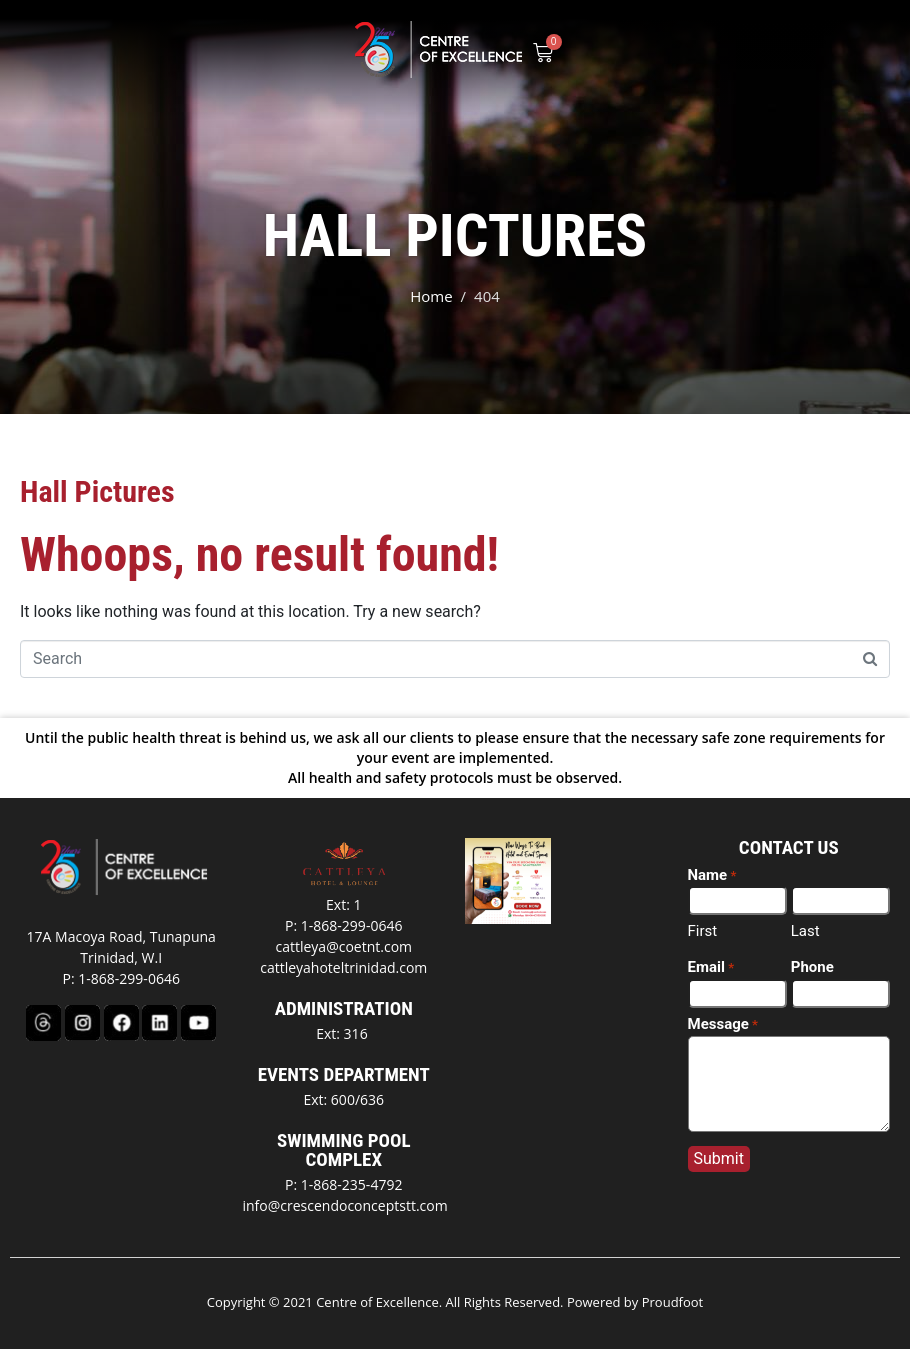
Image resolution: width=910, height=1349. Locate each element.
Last (805, 931)
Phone (812, 967)
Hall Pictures (97, 491)
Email (711, 968)
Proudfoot (673, 1302)
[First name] (737, 900)
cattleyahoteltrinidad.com (343, 967)
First (703, 931)
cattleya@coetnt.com (343, 946)
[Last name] (840, 900)
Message (723, 1025)
